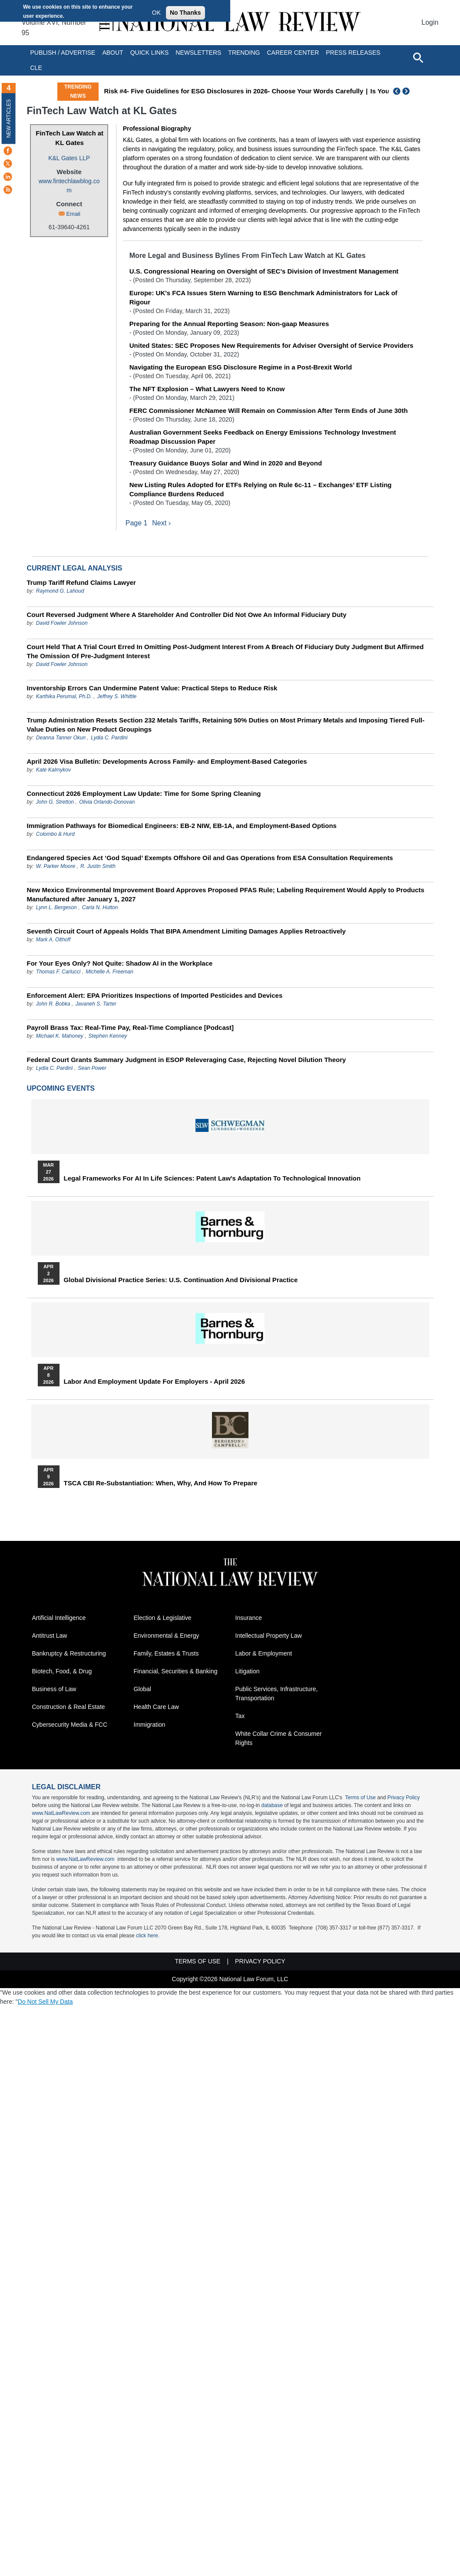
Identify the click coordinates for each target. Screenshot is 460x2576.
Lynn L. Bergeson (56, 907)
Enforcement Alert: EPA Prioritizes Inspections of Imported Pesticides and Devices (155, 995)
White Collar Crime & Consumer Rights (278, 1739)
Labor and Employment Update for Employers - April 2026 (154, 1381)
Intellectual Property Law (268, 1636)
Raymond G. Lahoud (60, 591)
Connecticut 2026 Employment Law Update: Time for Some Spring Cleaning (144, 793)
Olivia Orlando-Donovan (107, 802)
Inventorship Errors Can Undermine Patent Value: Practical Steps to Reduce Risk (152, 688)
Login (429, 22)
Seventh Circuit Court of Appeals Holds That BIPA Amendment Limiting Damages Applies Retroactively (186, 931)
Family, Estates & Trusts (166, 1653)
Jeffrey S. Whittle (117, 696)
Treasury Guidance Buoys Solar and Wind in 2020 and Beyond (225, 463)
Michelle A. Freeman (109, 972)
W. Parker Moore (55, 866)
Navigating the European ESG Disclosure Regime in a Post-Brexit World (240, 367)
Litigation (247, 1671)
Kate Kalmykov (53, 770)
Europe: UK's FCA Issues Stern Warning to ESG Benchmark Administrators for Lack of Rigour (263, 297)
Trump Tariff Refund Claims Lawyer (81, 582)
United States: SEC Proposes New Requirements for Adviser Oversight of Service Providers (271, 345)
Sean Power (92, 1068)
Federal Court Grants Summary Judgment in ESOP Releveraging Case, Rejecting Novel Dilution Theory (186, 1059)
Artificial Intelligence (59, 1618)
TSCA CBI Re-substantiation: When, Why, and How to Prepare (161, 1483)
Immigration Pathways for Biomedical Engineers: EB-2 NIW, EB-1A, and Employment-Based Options (182, 825)
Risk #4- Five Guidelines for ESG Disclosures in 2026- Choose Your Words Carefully (233, 91)
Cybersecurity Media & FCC (70, 1725)
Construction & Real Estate (68, 1707)
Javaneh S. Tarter (96, 1004)
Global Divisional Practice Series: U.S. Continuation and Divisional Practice (181, 1279)
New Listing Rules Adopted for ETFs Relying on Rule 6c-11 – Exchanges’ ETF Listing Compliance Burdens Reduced (260, 489)
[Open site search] (418, 57)
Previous (397, 91)
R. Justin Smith (98, 866)
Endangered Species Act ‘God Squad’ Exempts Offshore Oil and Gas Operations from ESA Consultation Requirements (210, 857)
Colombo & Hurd (55, 834)
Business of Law (54, 1689)
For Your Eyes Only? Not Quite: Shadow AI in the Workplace (120, 963)
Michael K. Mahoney (59, 1036)
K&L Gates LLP (69, 158)
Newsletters (198, 52)
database (272, 1806)
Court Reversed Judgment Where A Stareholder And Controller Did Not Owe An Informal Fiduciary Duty (187, 614)
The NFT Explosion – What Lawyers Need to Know (207, 389)
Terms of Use (360, 1798)
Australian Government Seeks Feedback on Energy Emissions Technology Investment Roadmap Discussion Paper (262, 437)
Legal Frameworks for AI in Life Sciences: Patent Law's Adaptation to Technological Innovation (212, 1178)
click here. (147, 1936)
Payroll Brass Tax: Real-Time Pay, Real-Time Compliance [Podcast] (130, 1027)
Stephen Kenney (108, 1036)
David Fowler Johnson (62, 623)
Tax (240, 1716)
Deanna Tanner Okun (61, 738)
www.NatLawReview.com (61, 1814)
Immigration (149, 1725)
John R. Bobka (53, 1004)
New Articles (9, 118)
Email (73, 214)
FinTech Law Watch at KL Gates (69, 138)
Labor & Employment (263, 1653)
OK (156, 12)
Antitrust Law (49, 1636)
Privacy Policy (403, 1798)
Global (142, 1689)
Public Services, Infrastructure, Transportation (276, 1694)
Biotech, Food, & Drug (62, 1671)
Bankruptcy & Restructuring (69, 1653)
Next (407, 91)
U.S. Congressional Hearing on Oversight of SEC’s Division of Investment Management (264, 271)
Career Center (293, 52)
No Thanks (185, 12)
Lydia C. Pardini (109, 738)
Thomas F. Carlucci (58, 972)
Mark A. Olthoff (53, 940)
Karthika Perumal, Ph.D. (64, 696)
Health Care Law (156, 1707)
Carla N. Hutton (100, 907)
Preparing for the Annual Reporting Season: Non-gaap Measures (229, 323)
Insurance (248, 1618)
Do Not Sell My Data (45, 2002)
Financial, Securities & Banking (176, 1671)
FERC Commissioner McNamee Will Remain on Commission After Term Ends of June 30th (268, 410)
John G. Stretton (55, 802)
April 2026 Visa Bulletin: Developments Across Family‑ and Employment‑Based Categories (167, 761)
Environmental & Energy (166, 1636)
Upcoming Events (61, 1088)
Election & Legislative (163, 1618)
